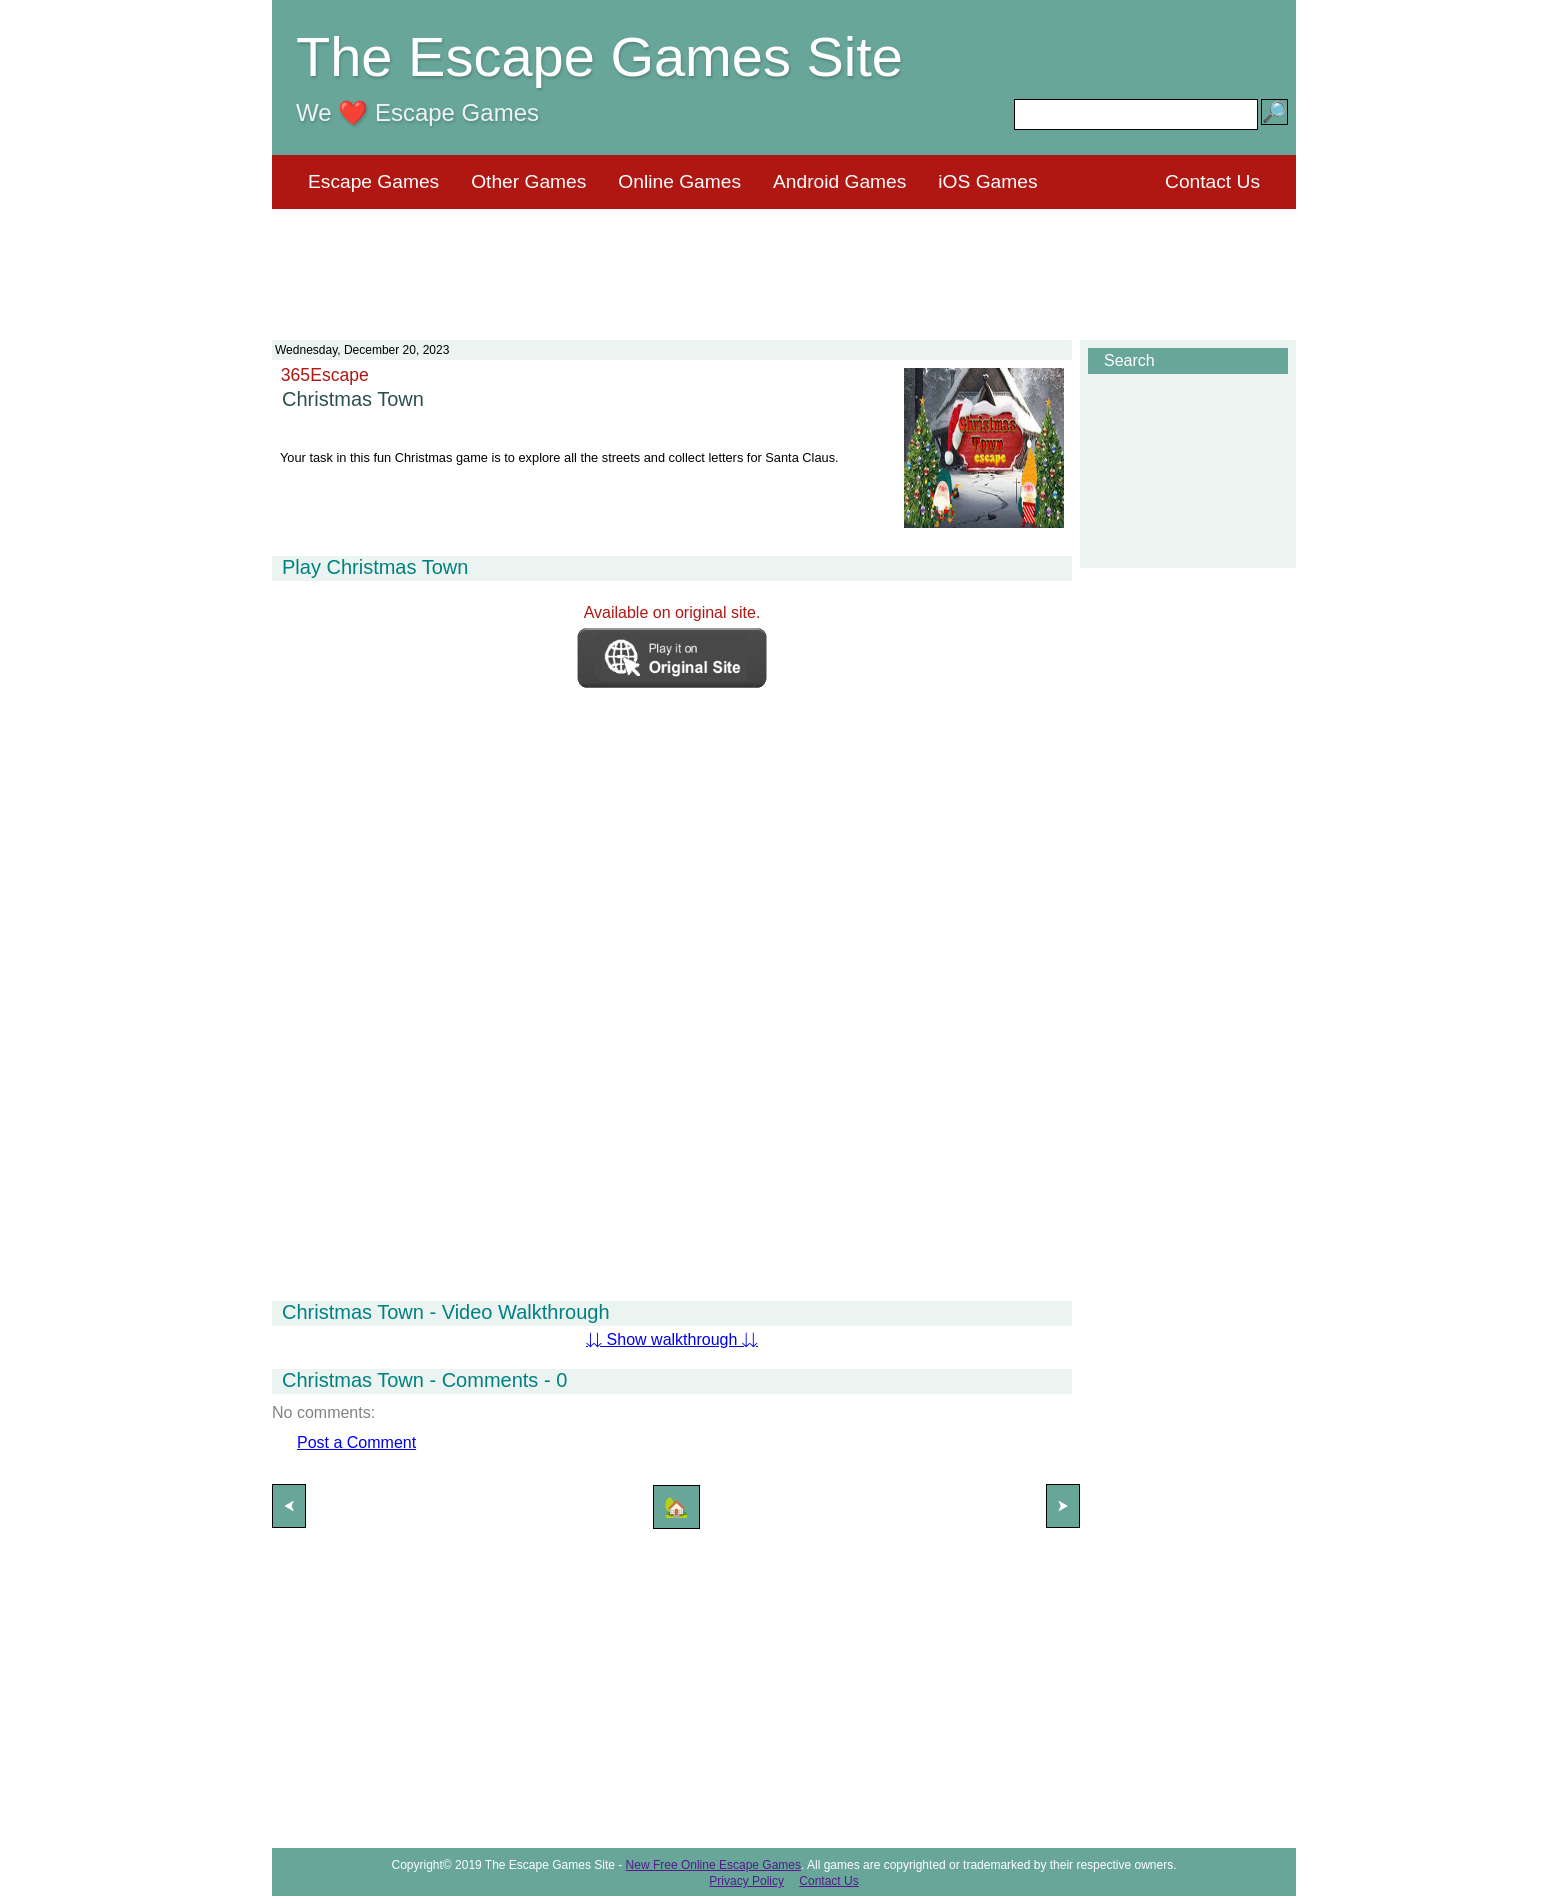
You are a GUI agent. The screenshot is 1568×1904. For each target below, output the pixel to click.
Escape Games (373, 181)
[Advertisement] (784, 262)
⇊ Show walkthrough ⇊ (672, 1339)
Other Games (528, 181)
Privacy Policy (746, 1881)
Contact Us (1212, 181)
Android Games (839, 181)
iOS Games (987, 181)
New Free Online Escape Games (713, 1865)
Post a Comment (356, 1442)
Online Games (679, 181)
